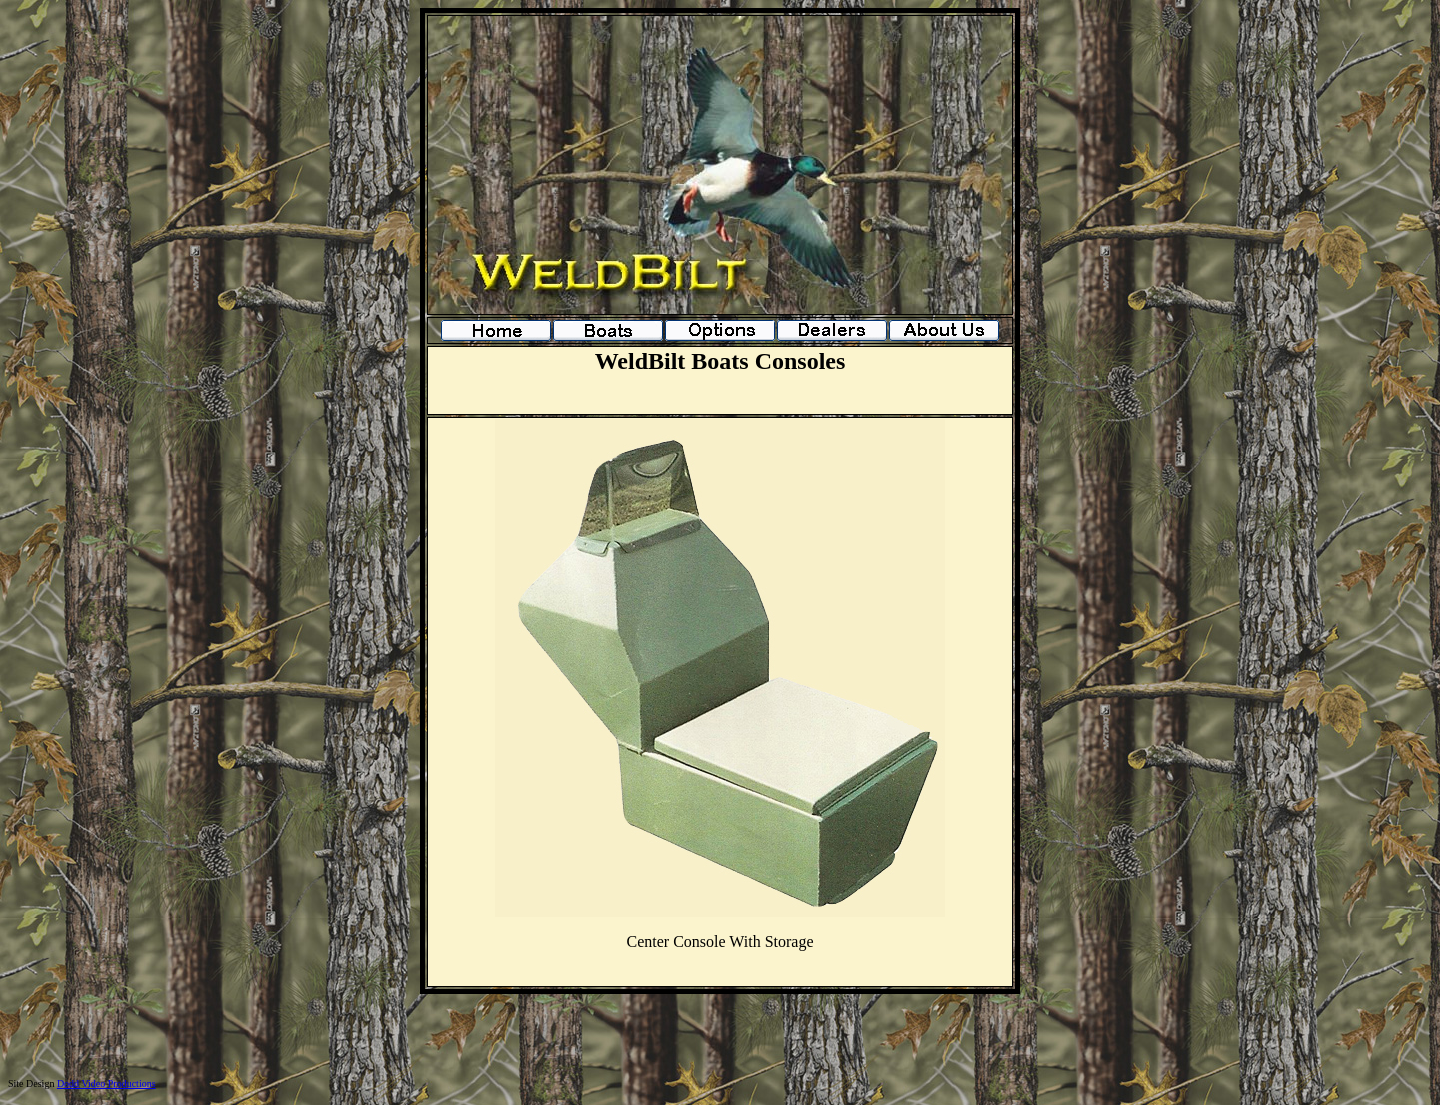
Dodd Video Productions (106, 1083)
